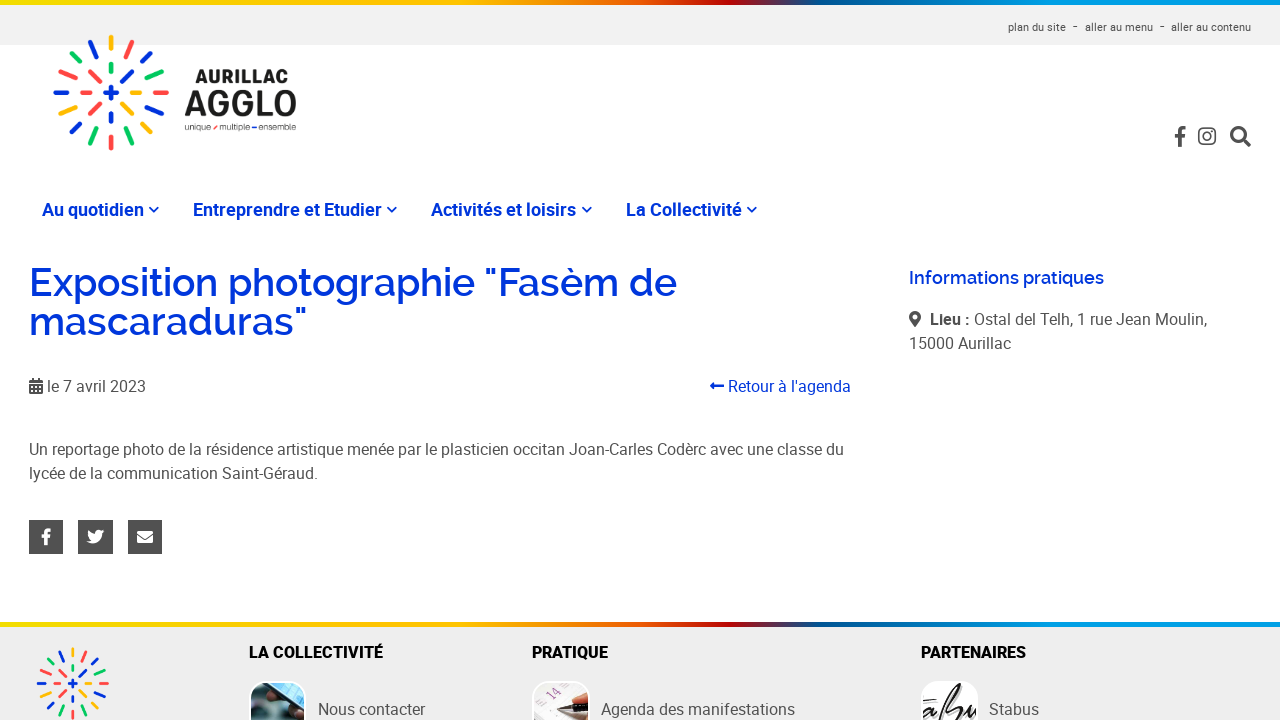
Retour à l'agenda (780, 386)
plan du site (1037, 26)
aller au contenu (1211, 26)
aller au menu (1119, 26)
